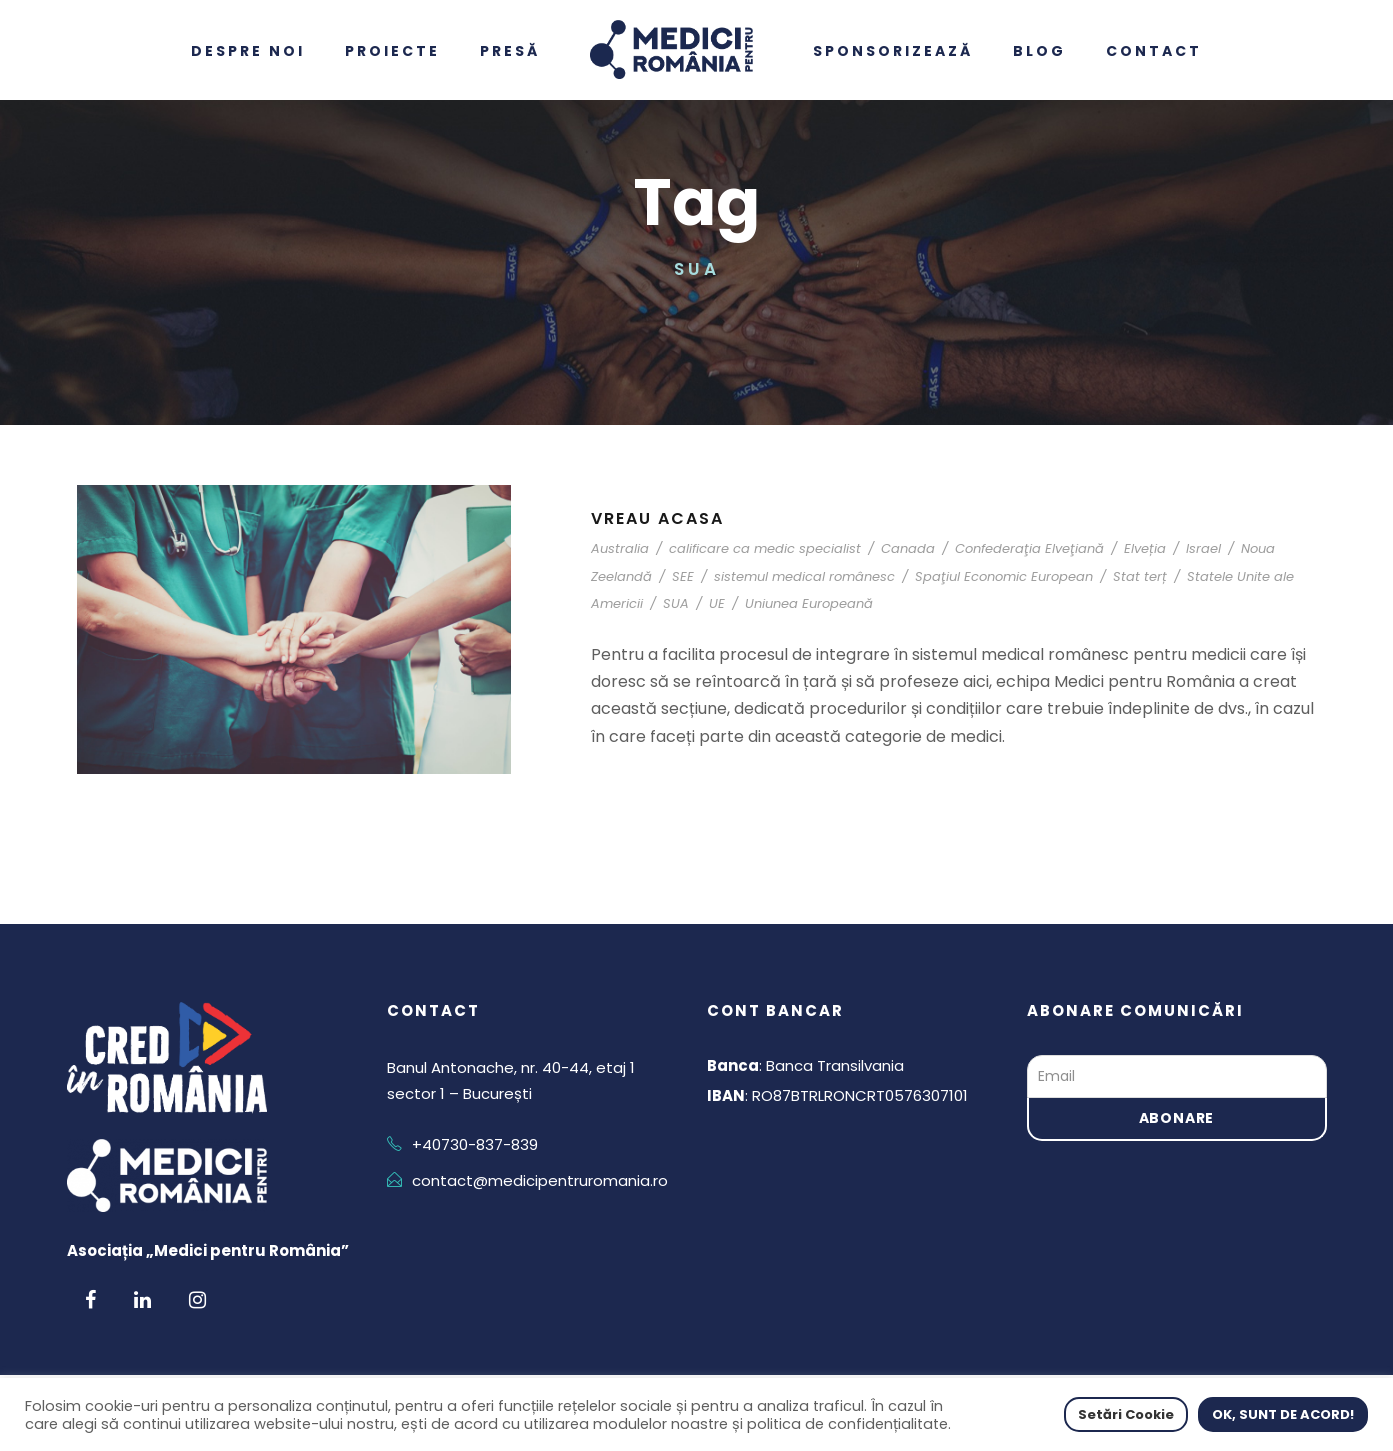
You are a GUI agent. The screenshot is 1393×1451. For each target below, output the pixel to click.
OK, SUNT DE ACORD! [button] (1283, 1414)
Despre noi (248, 51)
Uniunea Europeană (809, 603)
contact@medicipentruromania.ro (540, 1180)
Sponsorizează (893, 51)
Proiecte (392, 51)
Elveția (1145, 548)
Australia (620, 548)
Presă (510, 51)
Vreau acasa (657, 518)
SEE (683, 576)
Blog (1039, 51)
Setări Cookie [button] (1126, 1414)
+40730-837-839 (475, 1144)
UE (717, 603)
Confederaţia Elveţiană (1029, 548)
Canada (908, 548)
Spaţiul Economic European (1004, 576)
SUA (676, 603)
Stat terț (1140, 576)
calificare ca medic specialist (765, 548)
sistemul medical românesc (804, 576)
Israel (1203, 548)
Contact (1154, 51)
